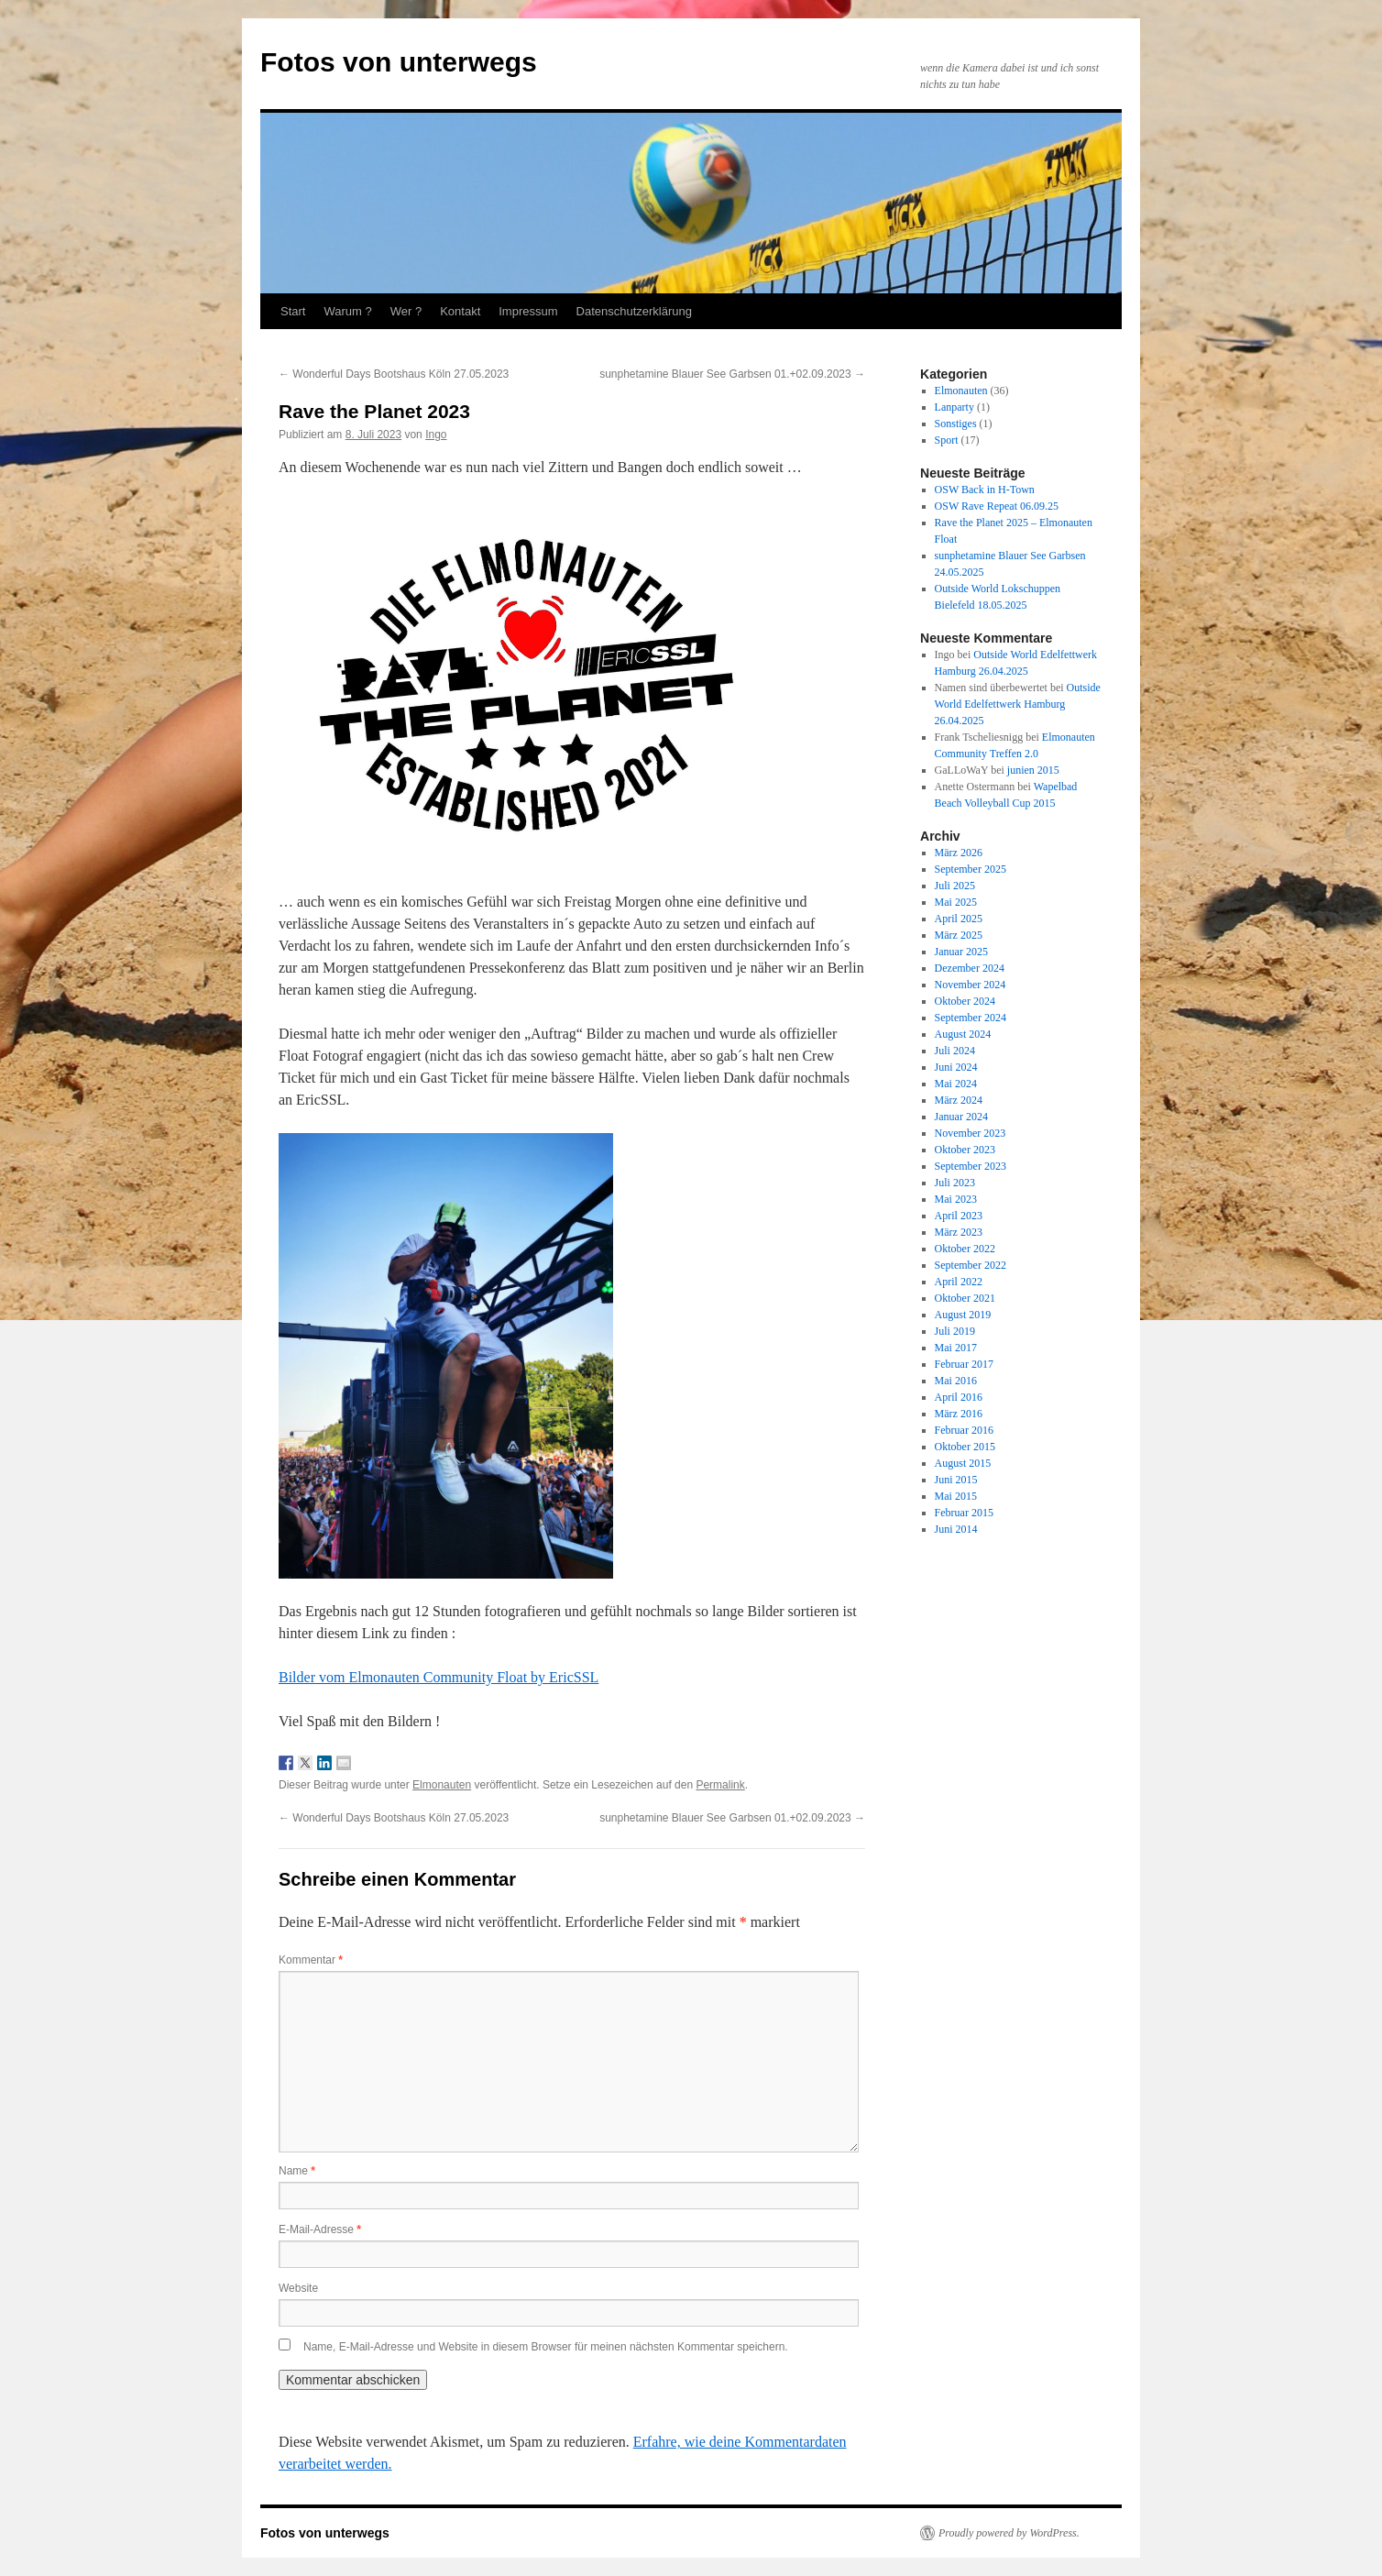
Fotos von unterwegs (398, 62)
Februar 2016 (964, 1430)
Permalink (720, 1784)
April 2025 (958, 918)
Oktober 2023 (965, 1149)
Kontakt (460, 311)
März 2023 (958, 1232)
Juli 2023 (955, 1182)
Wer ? (406, 311)
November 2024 (970, 984)
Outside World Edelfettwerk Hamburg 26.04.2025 (1018, 704)
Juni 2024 (956, 1067)
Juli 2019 (955, 1331)
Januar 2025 (961, 951)
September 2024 (970, 1017)
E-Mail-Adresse (320, 2229)
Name (297, 2170)
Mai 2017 (956, 1347)
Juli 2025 (955, 885)
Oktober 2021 (965, 1298)
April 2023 (958, 1215)
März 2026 (958, 852)
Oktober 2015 (965, 1446)
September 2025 (970, 869)
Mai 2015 (956, 1496)
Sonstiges (956, 423)
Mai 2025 (956, 902)
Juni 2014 (956, 1529)
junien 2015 (1033, 770)
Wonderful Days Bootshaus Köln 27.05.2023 (394, 374)
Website (298, 2288)
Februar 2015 (964, 1512)
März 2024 (958, 1100)
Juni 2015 (956, 1479)
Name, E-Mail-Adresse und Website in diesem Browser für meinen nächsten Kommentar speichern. (545, 2346)
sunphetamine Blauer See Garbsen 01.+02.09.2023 (732, 374)
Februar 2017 (964, 1364)
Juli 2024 (955, 1050)
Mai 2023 (956, 1199)
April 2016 (958, 1397)
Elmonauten (441, 1784)
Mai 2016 (956, 1380)
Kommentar (311, 1960)
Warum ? (347, 311)
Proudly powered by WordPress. (1009, 2532)
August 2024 (963, 1034)
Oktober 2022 (965, 1248)
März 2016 (958, 1413)
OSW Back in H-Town (985, 489)
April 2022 (958, 1281)
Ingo (435, 434)
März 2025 (958, 935)
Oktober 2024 (965, 1001)
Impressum (528, 311)
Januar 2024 (961, 1116)
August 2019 (963, 1314)
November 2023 (970, 1133)
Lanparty (954, 407)
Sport (947, 440)
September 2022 (970, 1265)
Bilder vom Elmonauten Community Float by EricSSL (438, 1677)
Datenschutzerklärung (634, 311)
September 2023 (970, 1166)
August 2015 (963, 1463)
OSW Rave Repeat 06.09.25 (996, 506)
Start (292, 311)
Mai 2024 (956, 1083)
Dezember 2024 (969, 968)
